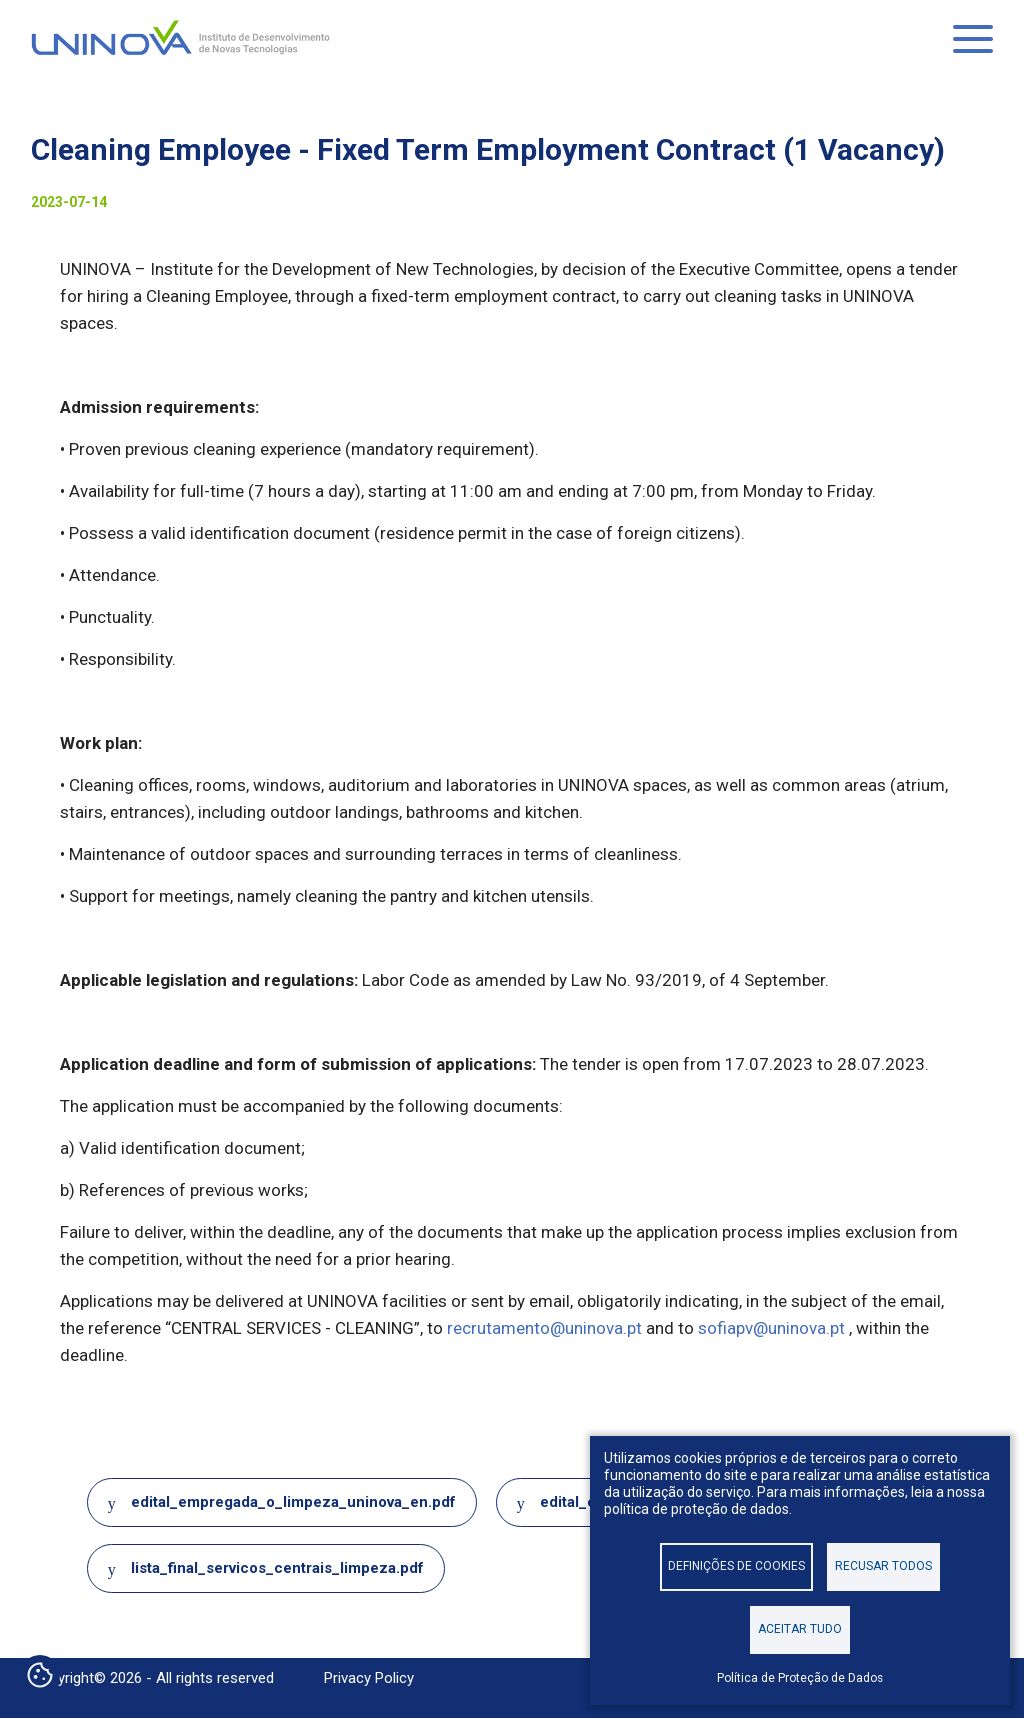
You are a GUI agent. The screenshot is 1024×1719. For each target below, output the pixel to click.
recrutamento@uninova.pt (544, 1328)
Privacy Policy (369, 1678)
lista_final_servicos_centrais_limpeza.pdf (277, 1568)
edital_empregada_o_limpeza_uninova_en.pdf (293, 1502)
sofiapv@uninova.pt (771, 1328)
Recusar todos (883, 1566)
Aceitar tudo (800, 1629)
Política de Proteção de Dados (800, 1678)
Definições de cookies (736, 1566)
